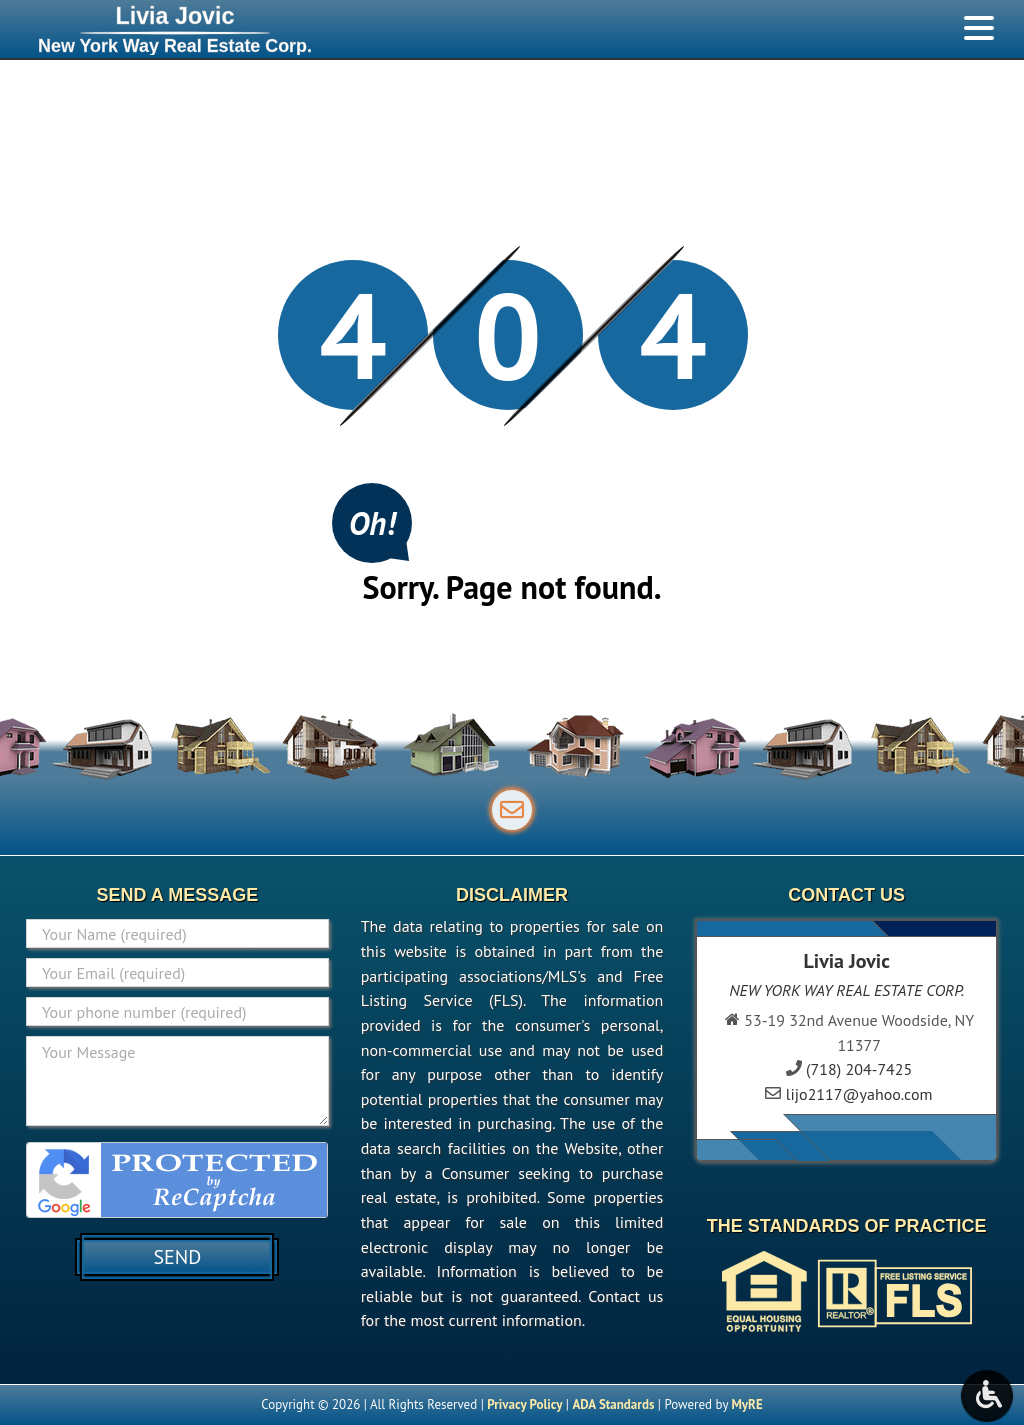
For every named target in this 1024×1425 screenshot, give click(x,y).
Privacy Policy (524, 1404)
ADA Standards (613, 1404)
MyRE (746, 1404)
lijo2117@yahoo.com (859, 1094)
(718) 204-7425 (859, 1069)
